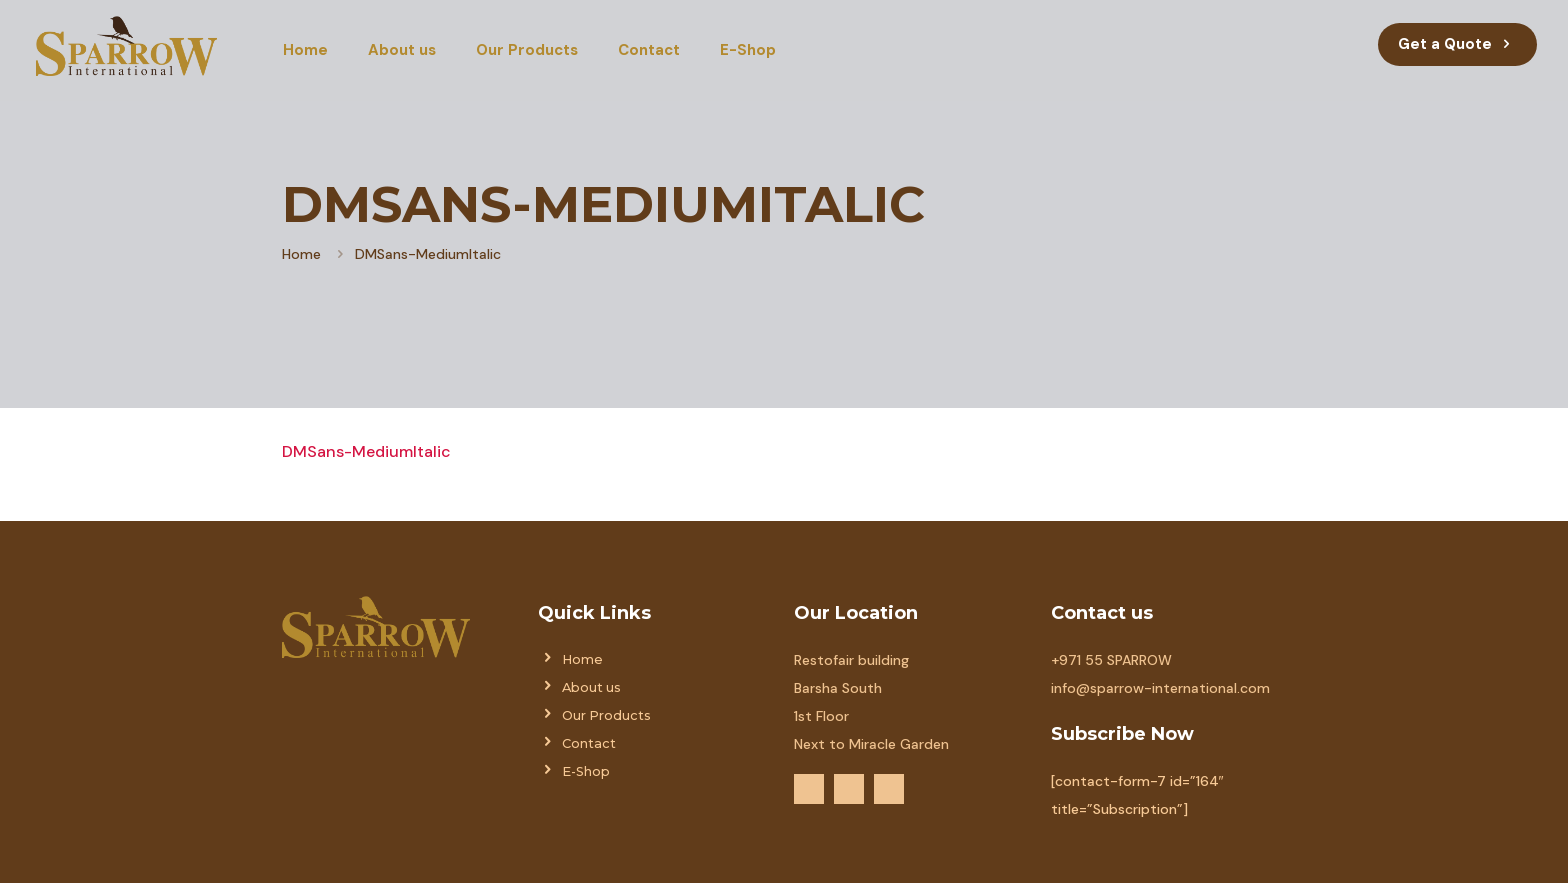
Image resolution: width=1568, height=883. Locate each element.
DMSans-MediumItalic (366, 451)
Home (301, 254)
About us (591, 687)
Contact (589, 743)
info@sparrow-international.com (1160, 688)
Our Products (606, 715)
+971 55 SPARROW (1111, 660)
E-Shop (586, 771)
